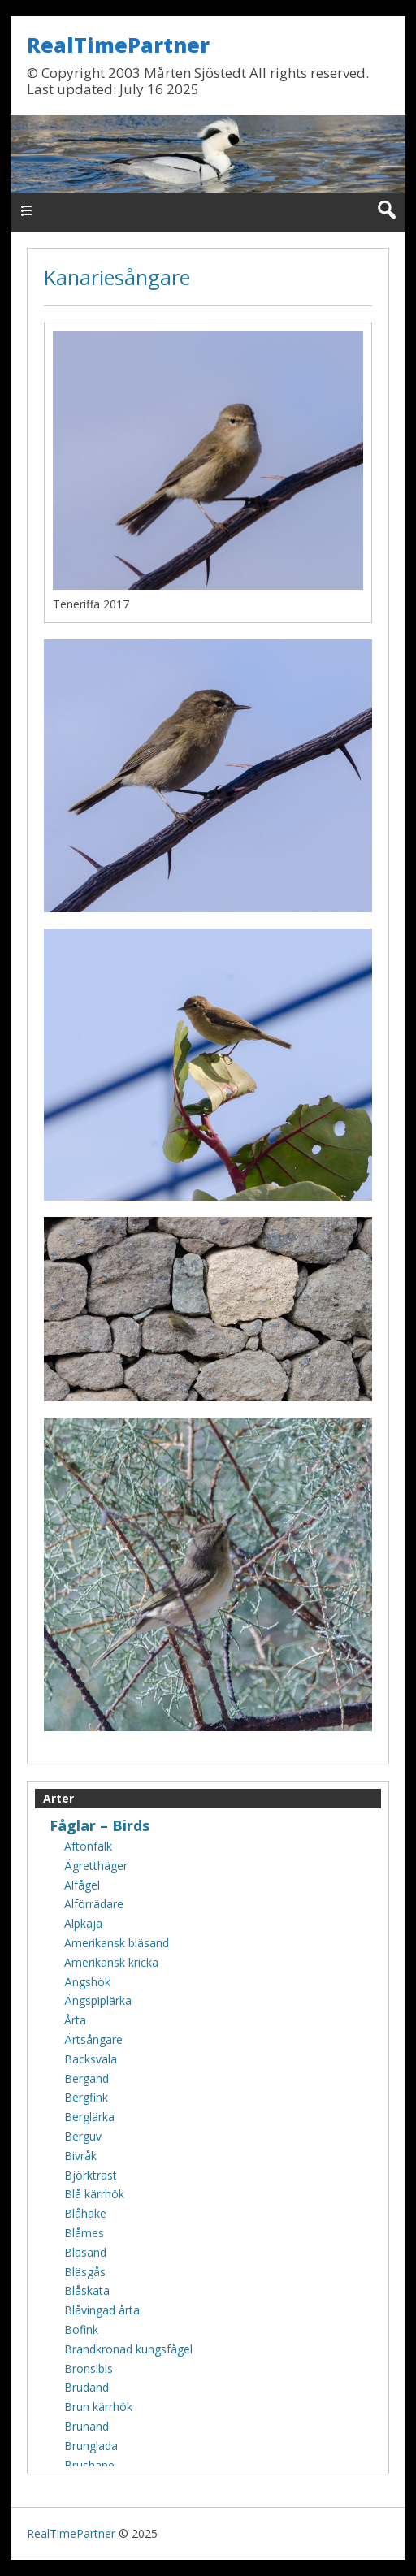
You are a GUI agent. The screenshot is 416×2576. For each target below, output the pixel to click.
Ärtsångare (93, 2039)
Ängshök (87, 1981)
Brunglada (91, 2445)
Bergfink (86, 2097)
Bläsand (85, 2252)
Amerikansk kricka (111, 1962)
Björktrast (90, 2175)
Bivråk (80, 2155)
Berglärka (89, 2116)
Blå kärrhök (94, 2194)
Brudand (86, 2387)
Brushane (89, 2465)
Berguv (83, 2136)
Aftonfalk (88, 1846)
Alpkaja (83, 1923)
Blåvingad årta (102, 2310)
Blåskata (87, 2290)
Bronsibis (88, 2368)
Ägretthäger (96, 1865)
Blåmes (84, 2232)
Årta (75, 2020)
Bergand (86, 2078)
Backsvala (90, 2059)
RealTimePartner (118, 44)
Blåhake (85, 2213)
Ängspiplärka (98, 2000)
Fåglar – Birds (100, 1825)
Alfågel (82, 1885)
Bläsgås (85, 2271)
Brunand (86, 2426)
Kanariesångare (117, 277)
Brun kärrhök (98, 2406)
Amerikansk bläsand (116, 1942)
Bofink (81, 2329)
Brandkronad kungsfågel (128, 2349)
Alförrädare (94, 1903)
